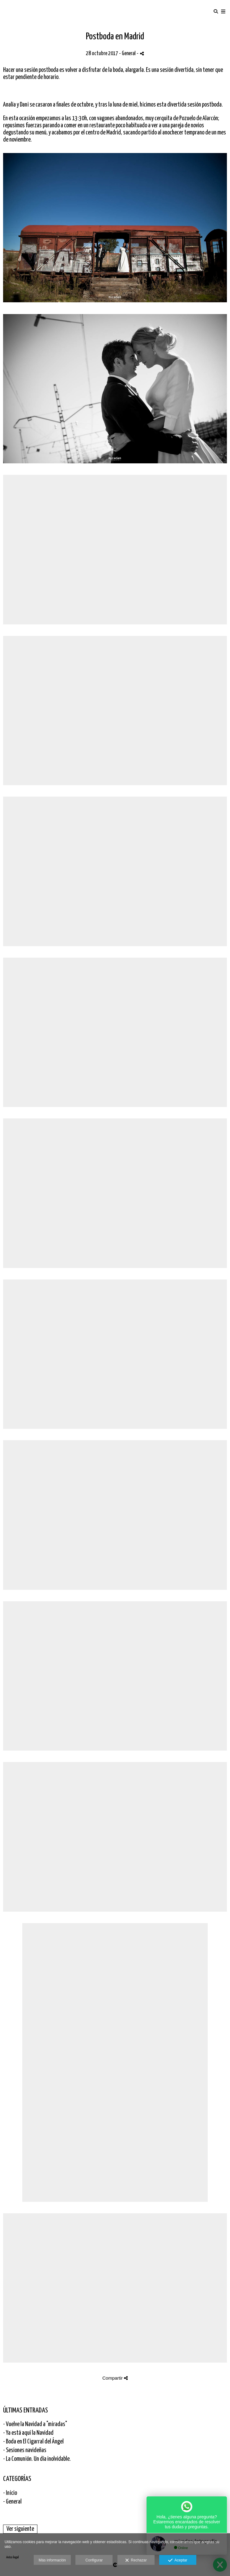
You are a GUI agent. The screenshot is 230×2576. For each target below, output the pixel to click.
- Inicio (10, 2493)
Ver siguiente (20, 2529)
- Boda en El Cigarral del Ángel (33, 2442)
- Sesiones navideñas (24, 2450)
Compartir (115, 2378)
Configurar (94, 2560)
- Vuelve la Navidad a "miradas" (35, 2424)
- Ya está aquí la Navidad (28, 2433)
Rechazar (136, 2560)
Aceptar (177, 2560)
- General (12, 2502)
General (129, 53)
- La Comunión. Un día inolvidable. (37, 2459)
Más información (52, 2560)
